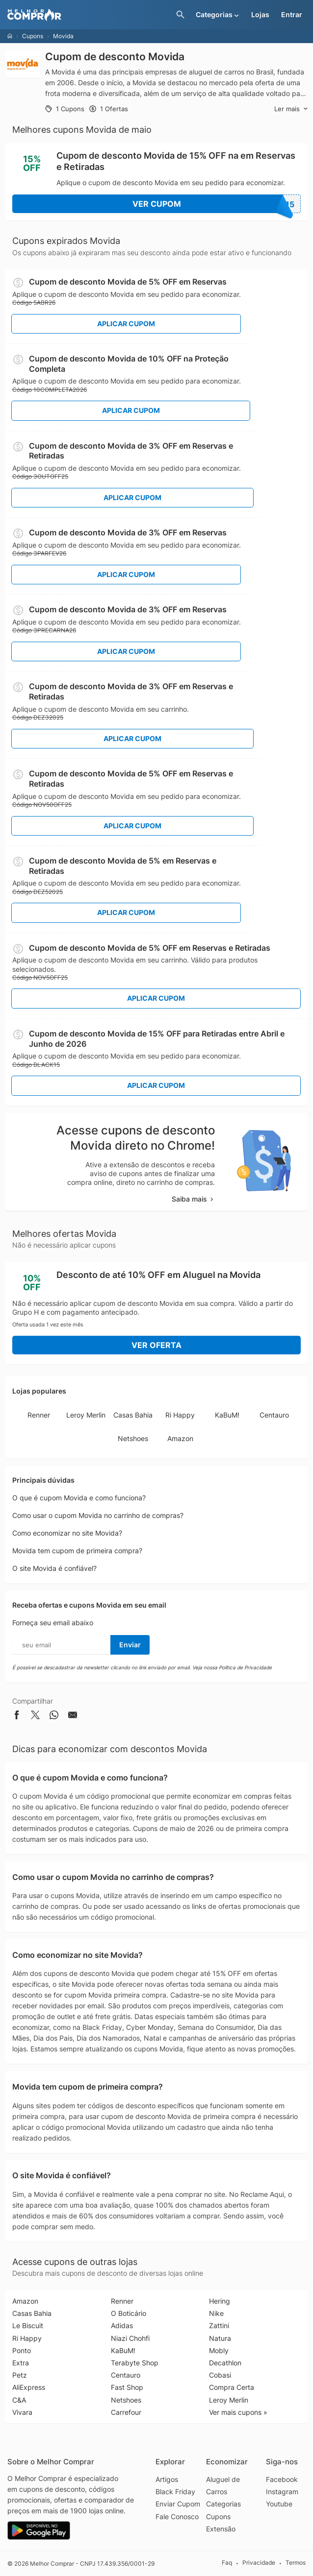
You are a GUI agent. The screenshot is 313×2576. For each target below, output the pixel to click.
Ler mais (291, 109)
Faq (227, 2563)
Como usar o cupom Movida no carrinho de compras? (97, 1515)
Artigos (167, 2479)
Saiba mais (193, 1199)
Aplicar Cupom (126, 323)
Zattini (219, 2325)
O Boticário (128, 2313)
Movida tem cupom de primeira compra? (77, 1550)
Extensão (220, 2529)
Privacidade (258, 2563)
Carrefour (126, 2412)
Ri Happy (180, 1415)
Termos (296, 2563)
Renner (38, 1415)
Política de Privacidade (245, 1667)
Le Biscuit (27, 2325)
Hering (219, 2301)
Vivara (22, 2412)
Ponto (21, 2350)
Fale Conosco (177, 2516)
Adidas (122, 2325)
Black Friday (175, 2491)
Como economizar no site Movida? (67, 1533)
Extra (20, 2363)
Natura (220, 2338)
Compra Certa (231, 2387)
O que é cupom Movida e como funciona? (79, 1497)
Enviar (130, 1644)
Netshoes (133, 1438)
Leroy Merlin (85, 1415)
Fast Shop (127, 2387)
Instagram (282, 2491)
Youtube (279, 2504)
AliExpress (28, 2387)
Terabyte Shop (134, 2363)
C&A (19, 2400)
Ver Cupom (216, 203)
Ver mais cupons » (238, 2412)
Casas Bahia (133, 1415)
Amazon (180, 1438)
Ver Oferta (156, 1345)
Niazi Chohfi (130, 2338)
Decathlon (225, 2363)
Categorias (223, 2504)
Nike (216, 2313)
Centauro (274, 1415)
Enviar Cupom (178, 2504)
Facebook (282, 2479)
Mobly (219, 2350)
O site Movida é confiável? (54, 1568)
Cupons (32, 36)
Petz (19, 2375)
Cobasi (220, 2375)
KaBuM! (227, 1415)
